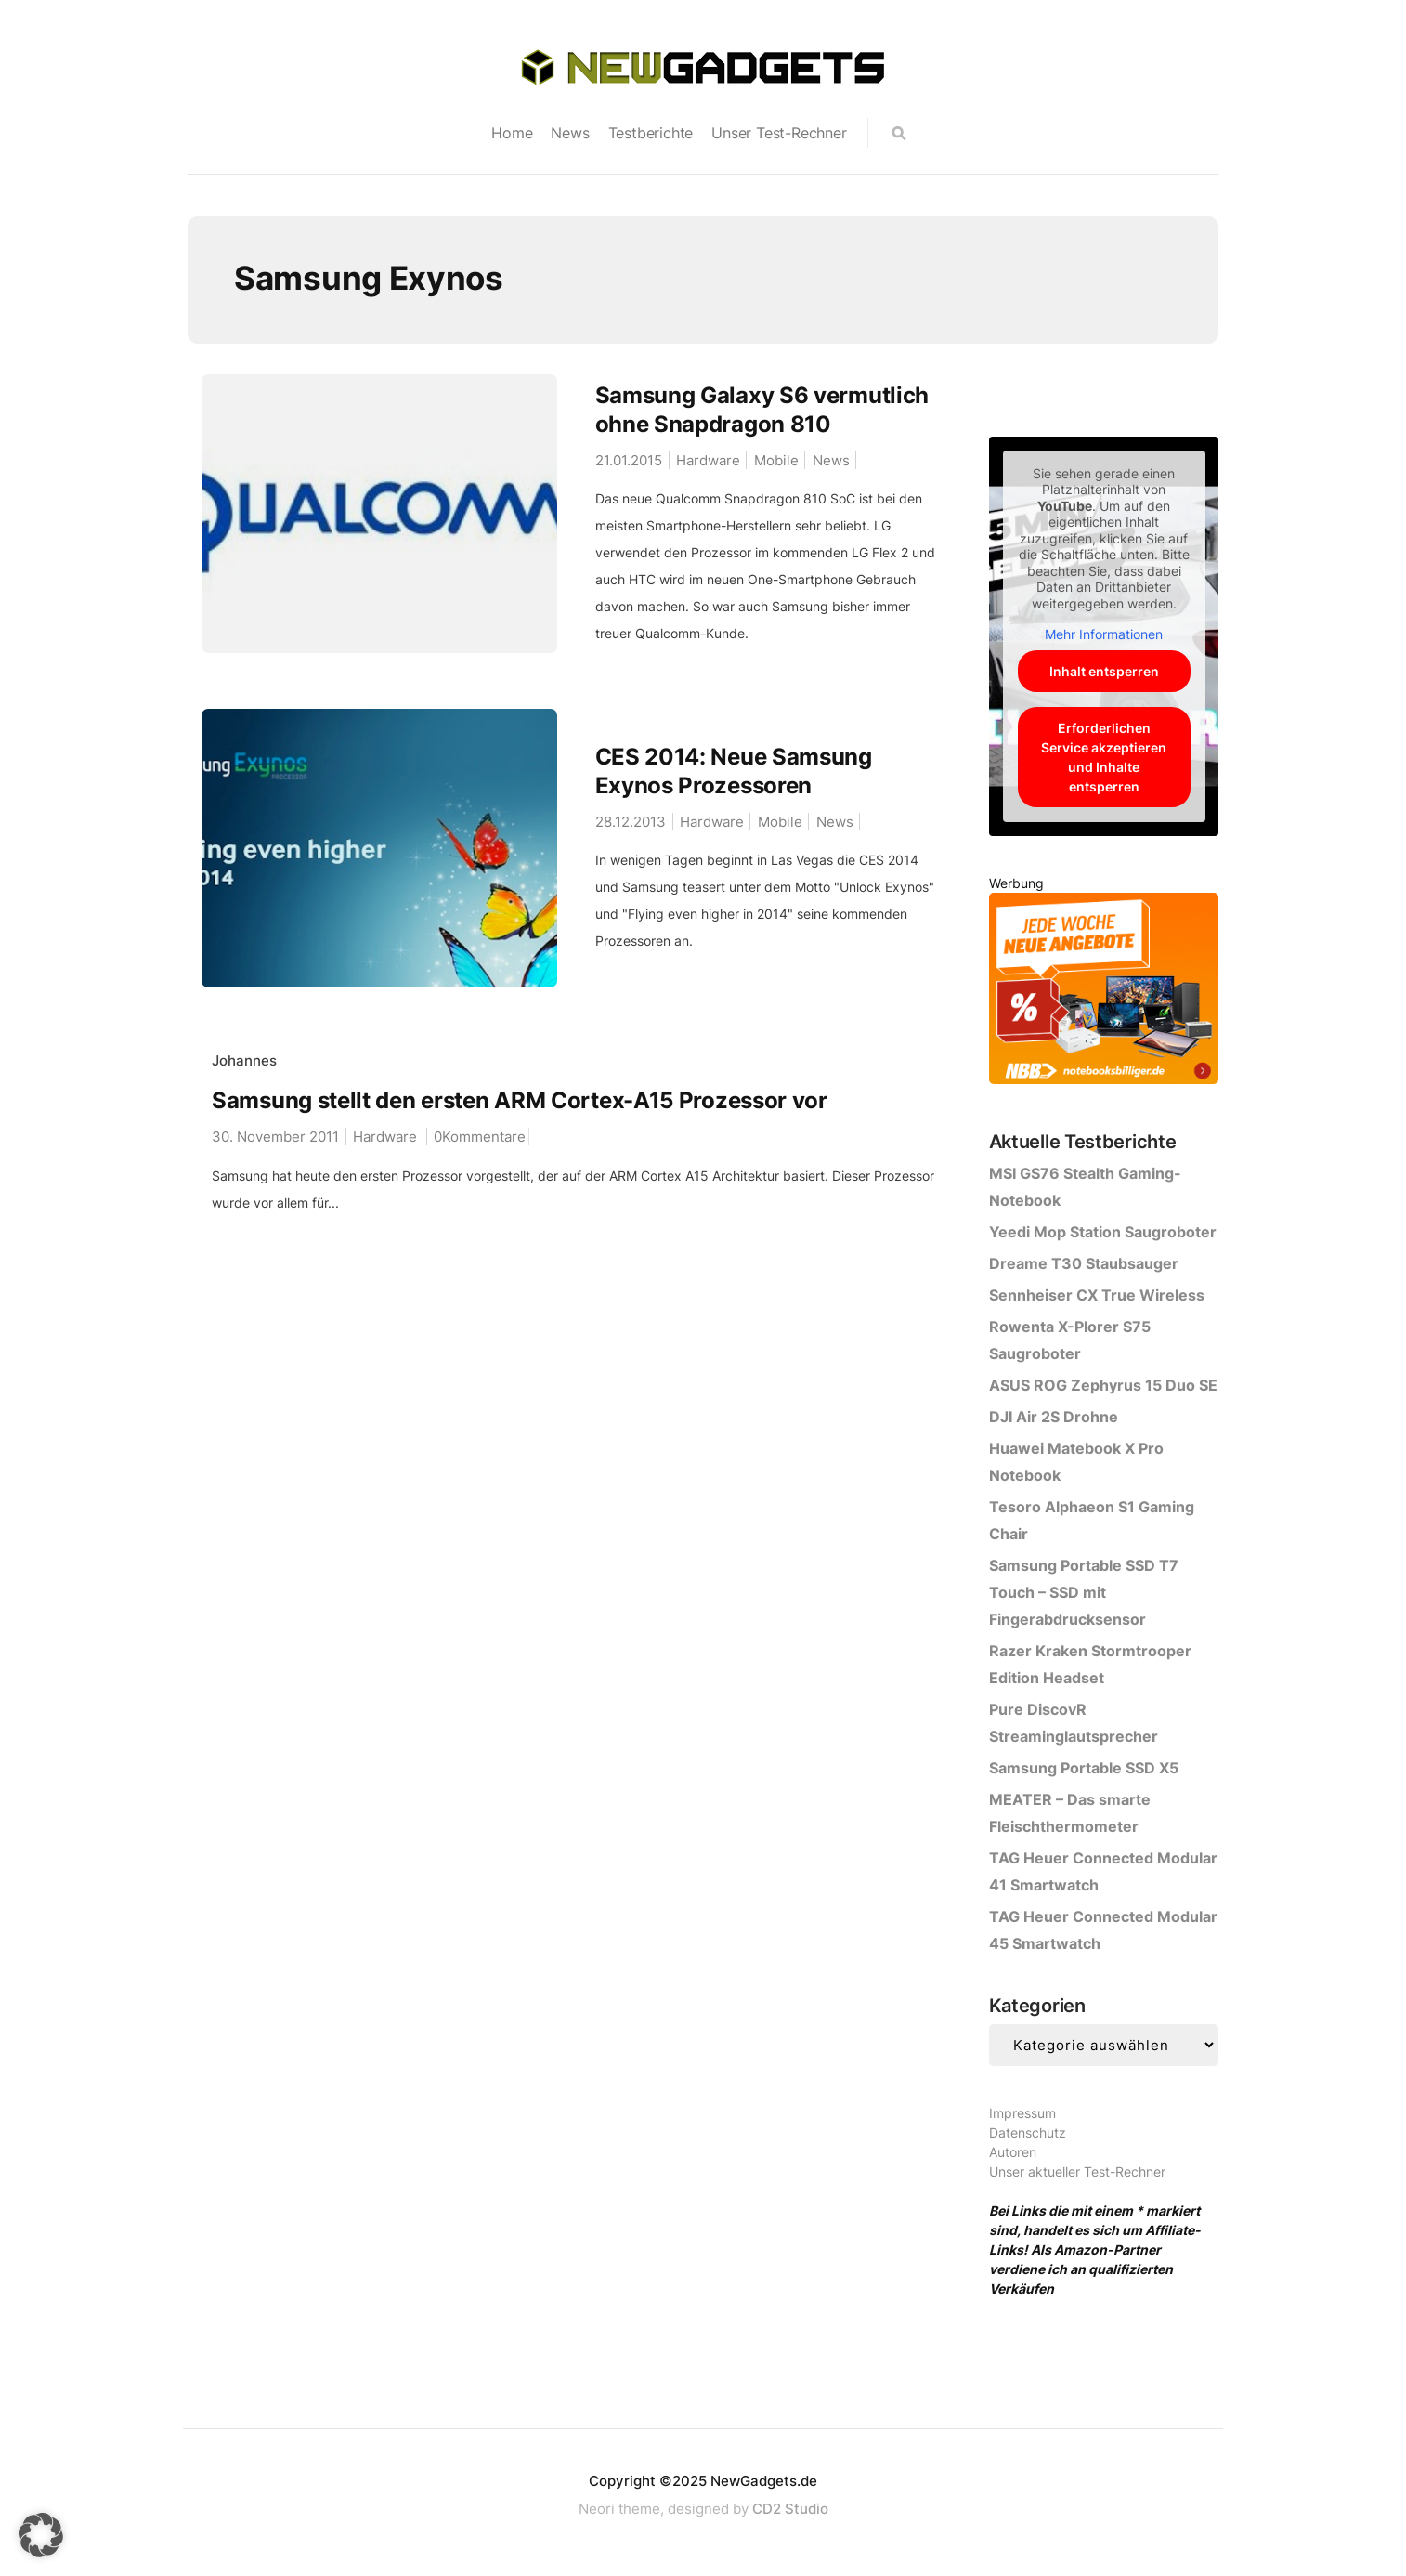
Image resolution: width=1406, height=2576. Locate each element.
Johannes (244, 1060)
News (570, 133)
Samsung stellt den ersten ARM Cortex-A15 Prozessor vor (519, 1100)
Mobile (776, 460)
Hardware (708, 460)
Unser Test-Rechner (778, 133)
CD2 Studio (790, 2508)
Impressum (1022, 2113)
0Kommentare (480, 1136)
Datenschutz (1027, 2132)
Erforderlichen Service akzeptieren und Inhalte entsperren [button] (1103, 757)
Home (511, 133)
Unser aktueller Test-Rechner (1077, 2171)
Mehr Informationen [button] (1104, 634)
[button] (41, 2535)
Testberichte (651, 133)
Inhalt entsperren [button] (1103, 671)
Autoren (1012, 2152)
